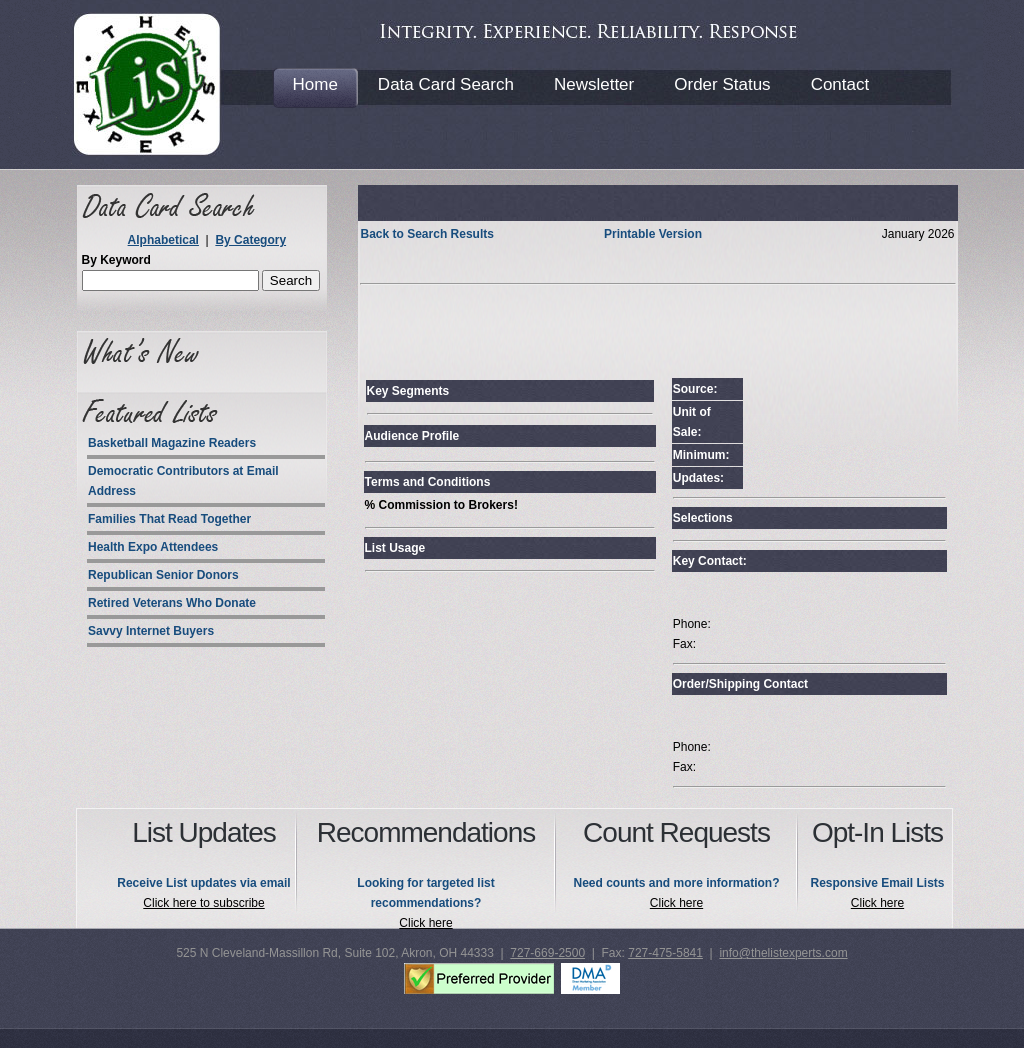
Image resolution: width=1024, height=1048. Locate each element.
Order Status (722, 84)
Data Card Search (446, 84)
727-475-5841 (665, 953)
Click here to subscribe (203, 903)
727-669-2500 (547, 953)
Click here (425, 923)
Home (315, 84)
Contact (840, 84)
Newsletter (594, 84)
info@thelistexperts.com (783, 953)
